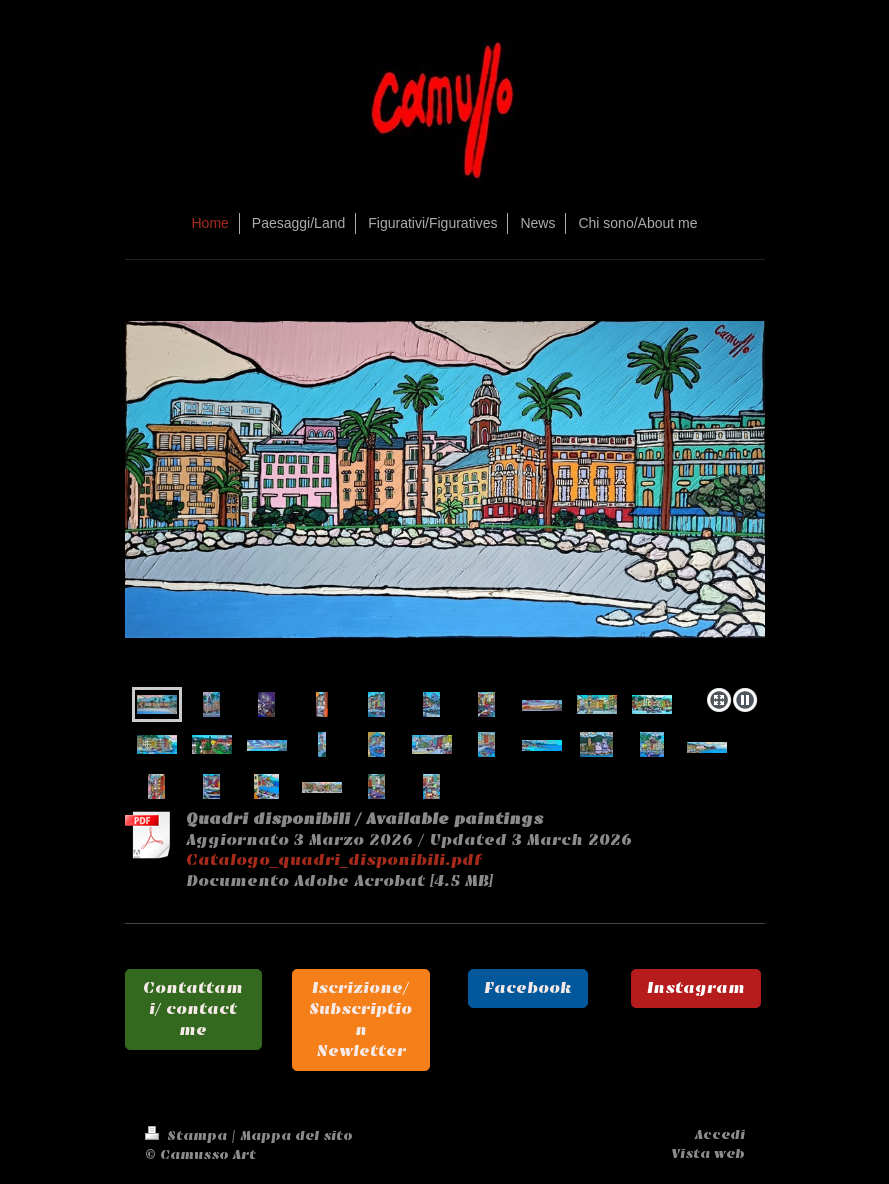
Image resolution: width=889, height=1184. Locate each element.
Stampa (188, 1135)
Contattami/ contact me (193, 1009)
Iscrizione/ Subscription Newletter (360, 1019)
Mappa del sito (296, 1135)
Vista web (708, 1153)
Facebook (528, 988)
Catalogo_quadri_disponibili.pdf (334, 860)
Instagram (696, 988)
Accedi (720, 1134)
